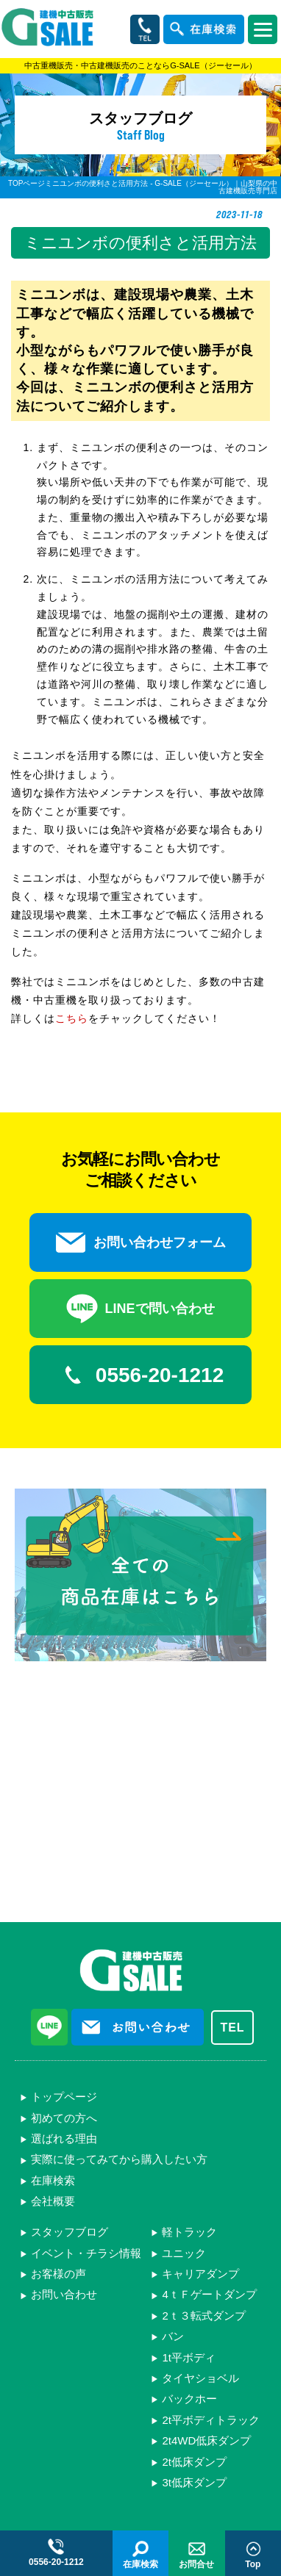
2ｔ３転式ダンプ (203, 2315)
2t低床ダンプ (194, 2462)
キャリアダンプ (200, 2273)
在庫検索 (53, 2180)
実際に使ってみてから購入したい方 (119, 2159)
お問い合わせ (64, 2294)
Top (253, 2553)
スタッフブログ (69, 2232)
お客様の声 (58, 2273)
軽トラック (189, 2232)
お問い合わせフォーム (140, 1242)
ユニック (184, 2253)
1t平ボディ (189, 2357)
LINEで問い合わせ (140, 1308)
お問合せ (196, 2553)
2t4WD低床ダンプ (206, 2440)
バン (173, 2336)
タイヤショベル (200, 2378)
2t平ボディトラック (211, 2420)
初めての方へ (64, 2118)
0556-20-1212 (140, 1374)
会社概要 (53, 2201)
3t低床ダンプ (194, 2482)
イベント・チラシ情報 (86, 2253)
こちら (71, 1018)
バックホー (189, 2398)
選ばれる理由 (64, 2138)
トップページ (64, 2096)
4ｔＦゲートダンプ (209, 2294)
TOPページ (26, 183)
